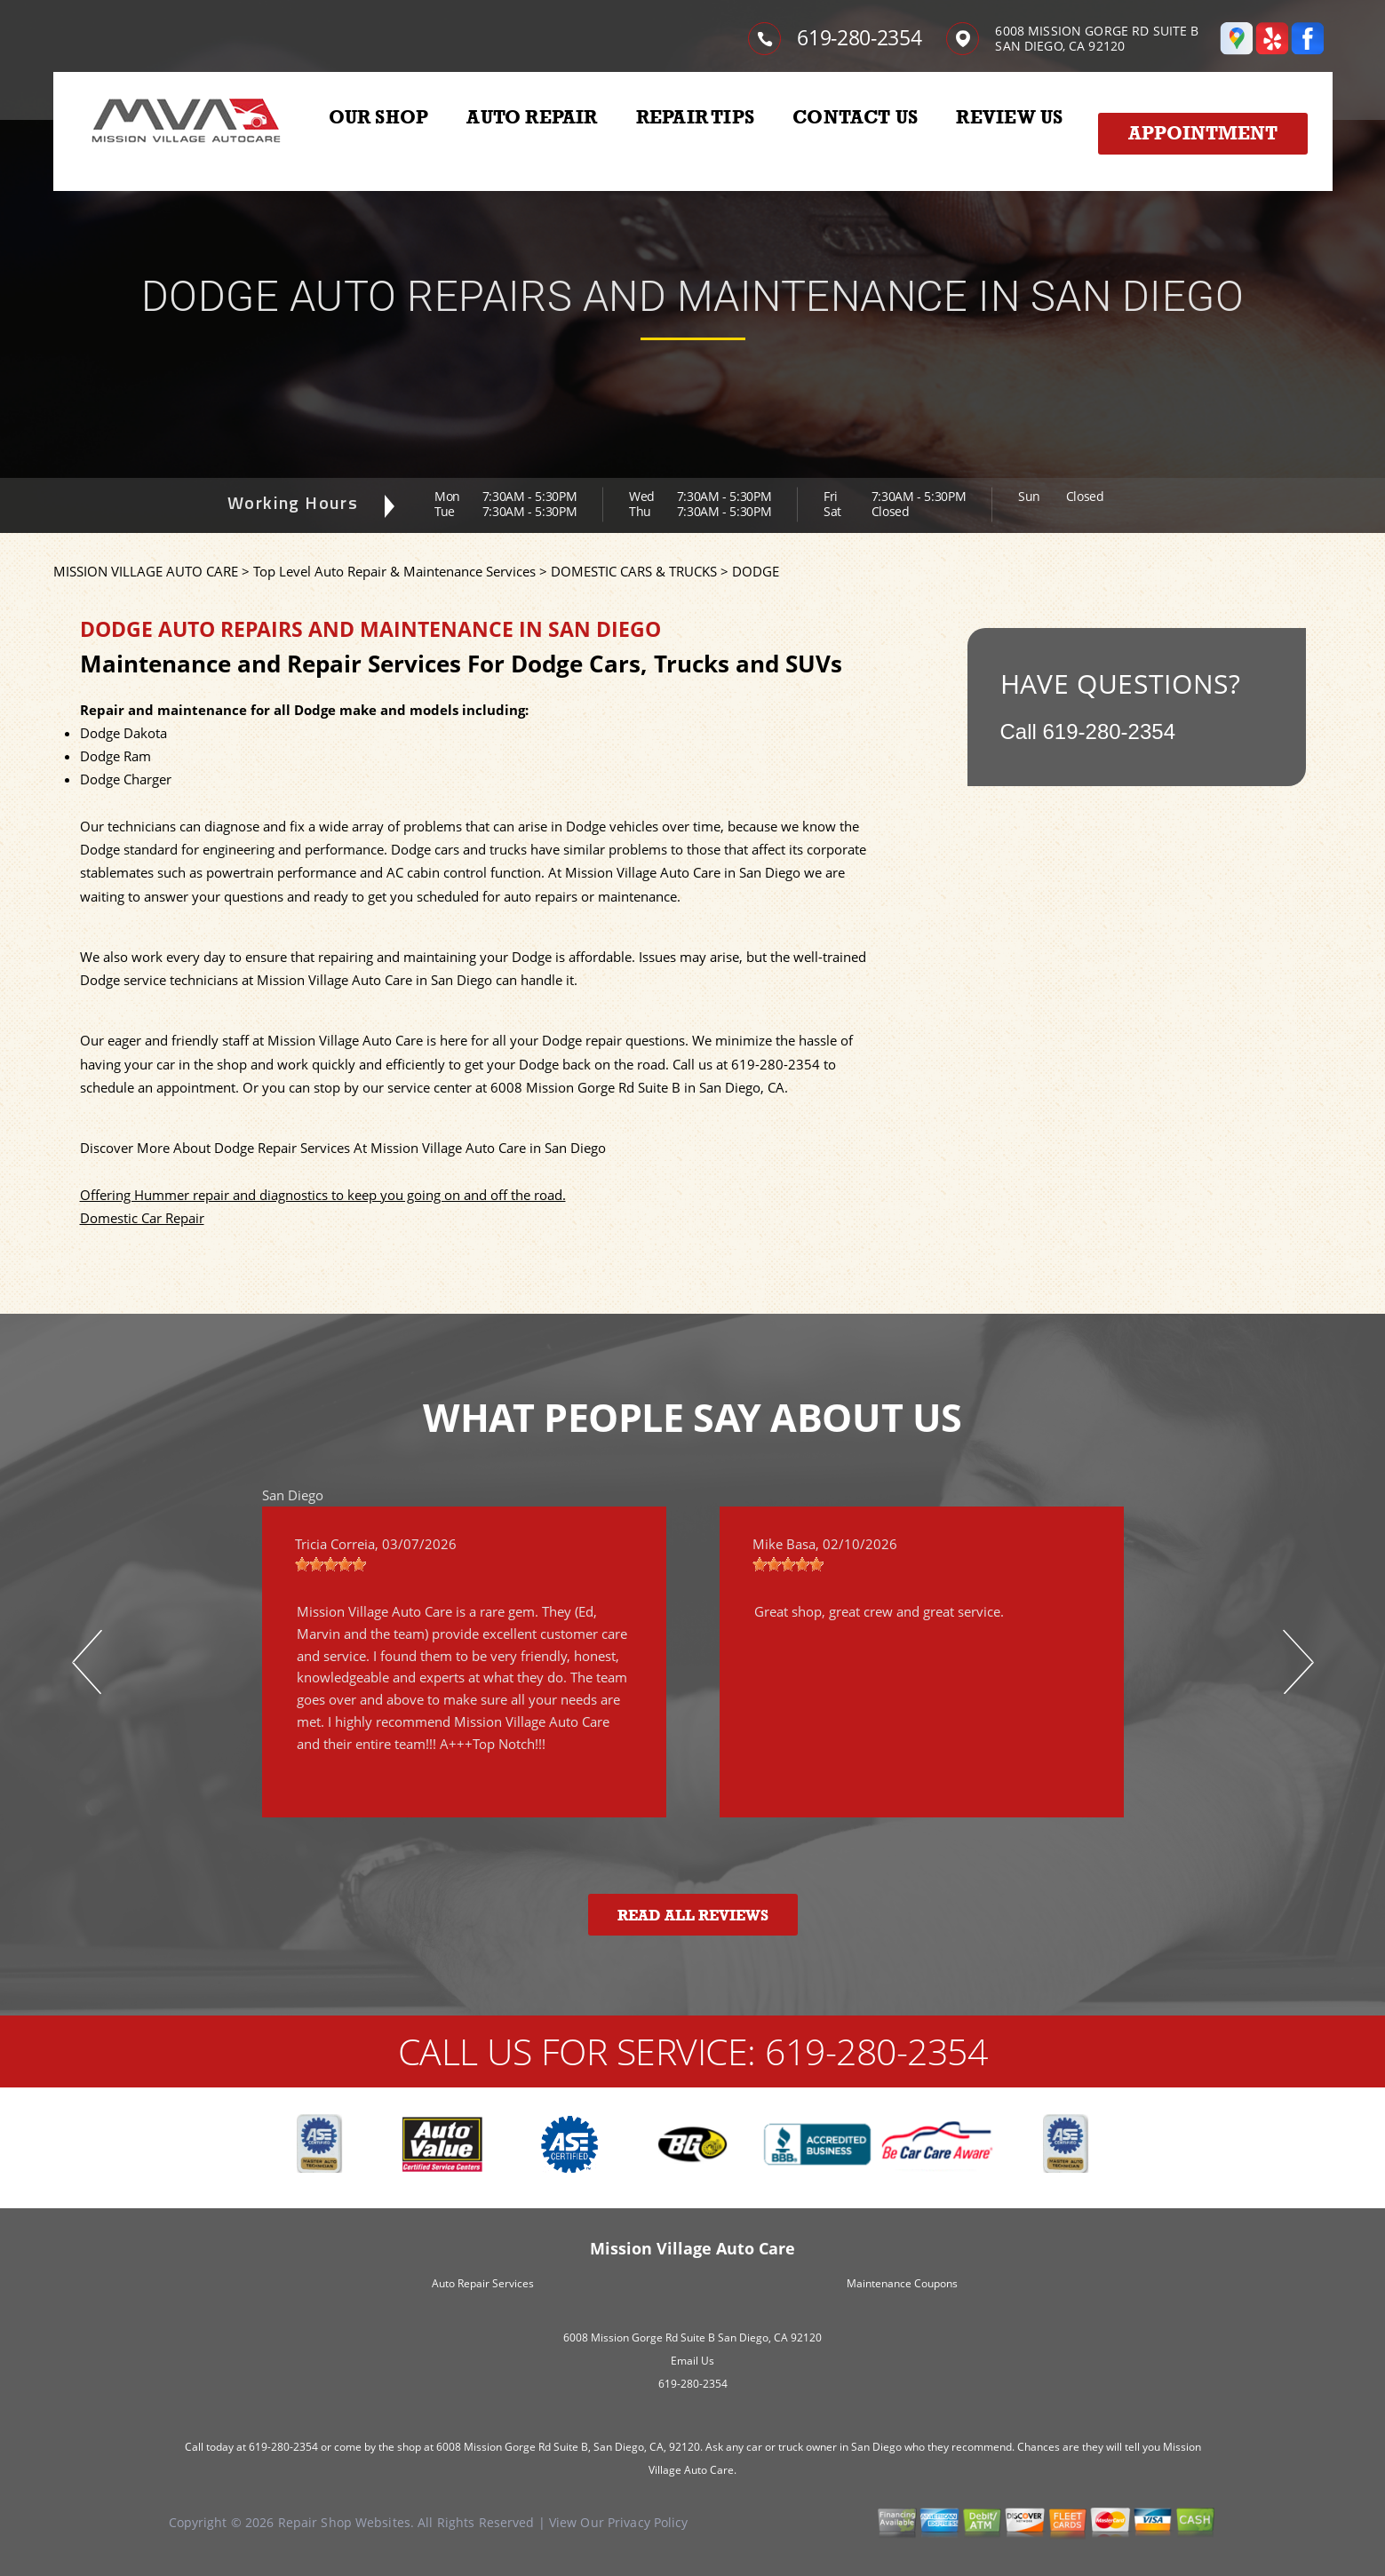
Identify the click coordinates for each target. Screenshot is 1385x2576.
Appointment (1203, 133)
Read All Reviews (692, 1915)
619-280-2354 (859, 37)
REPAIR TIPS (695, 117)
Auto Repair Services (483, 2283)
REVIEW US (1009, 117)
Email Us (692, 2360)
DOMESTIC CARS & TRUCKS (634, 571)
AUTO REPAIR (531, 117)
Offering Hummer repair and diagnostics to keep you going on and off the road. (323, 1195)
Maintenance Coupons (902, 2283)
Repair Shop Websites (344, 2522)
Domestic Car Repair (142, 1218)
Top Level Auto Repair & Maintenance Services (394, 571)
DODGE (755, 571)
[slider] (330, 1564)
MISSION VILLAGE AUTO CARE (145, 571)
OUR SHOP (379, 117)
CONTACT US (855, 117)
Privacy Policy (648, 2522)
